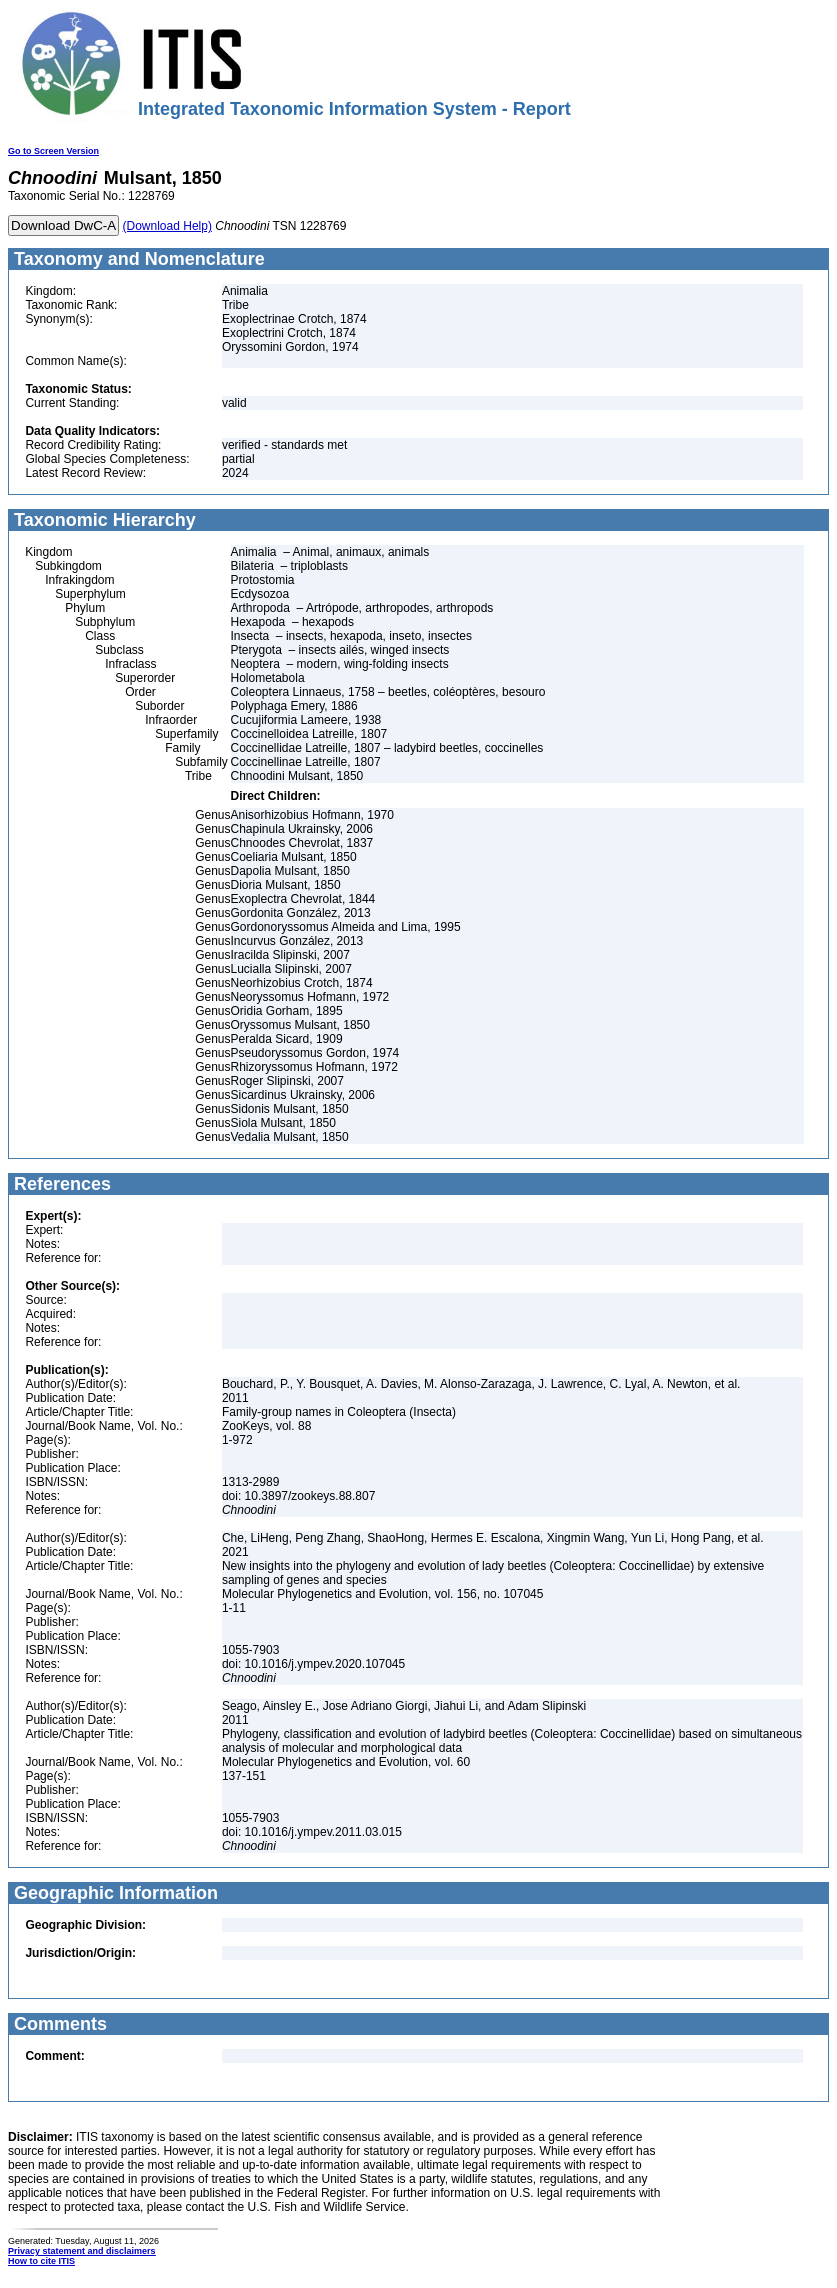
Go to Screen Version (53, 151)
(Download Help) (167, 226)
